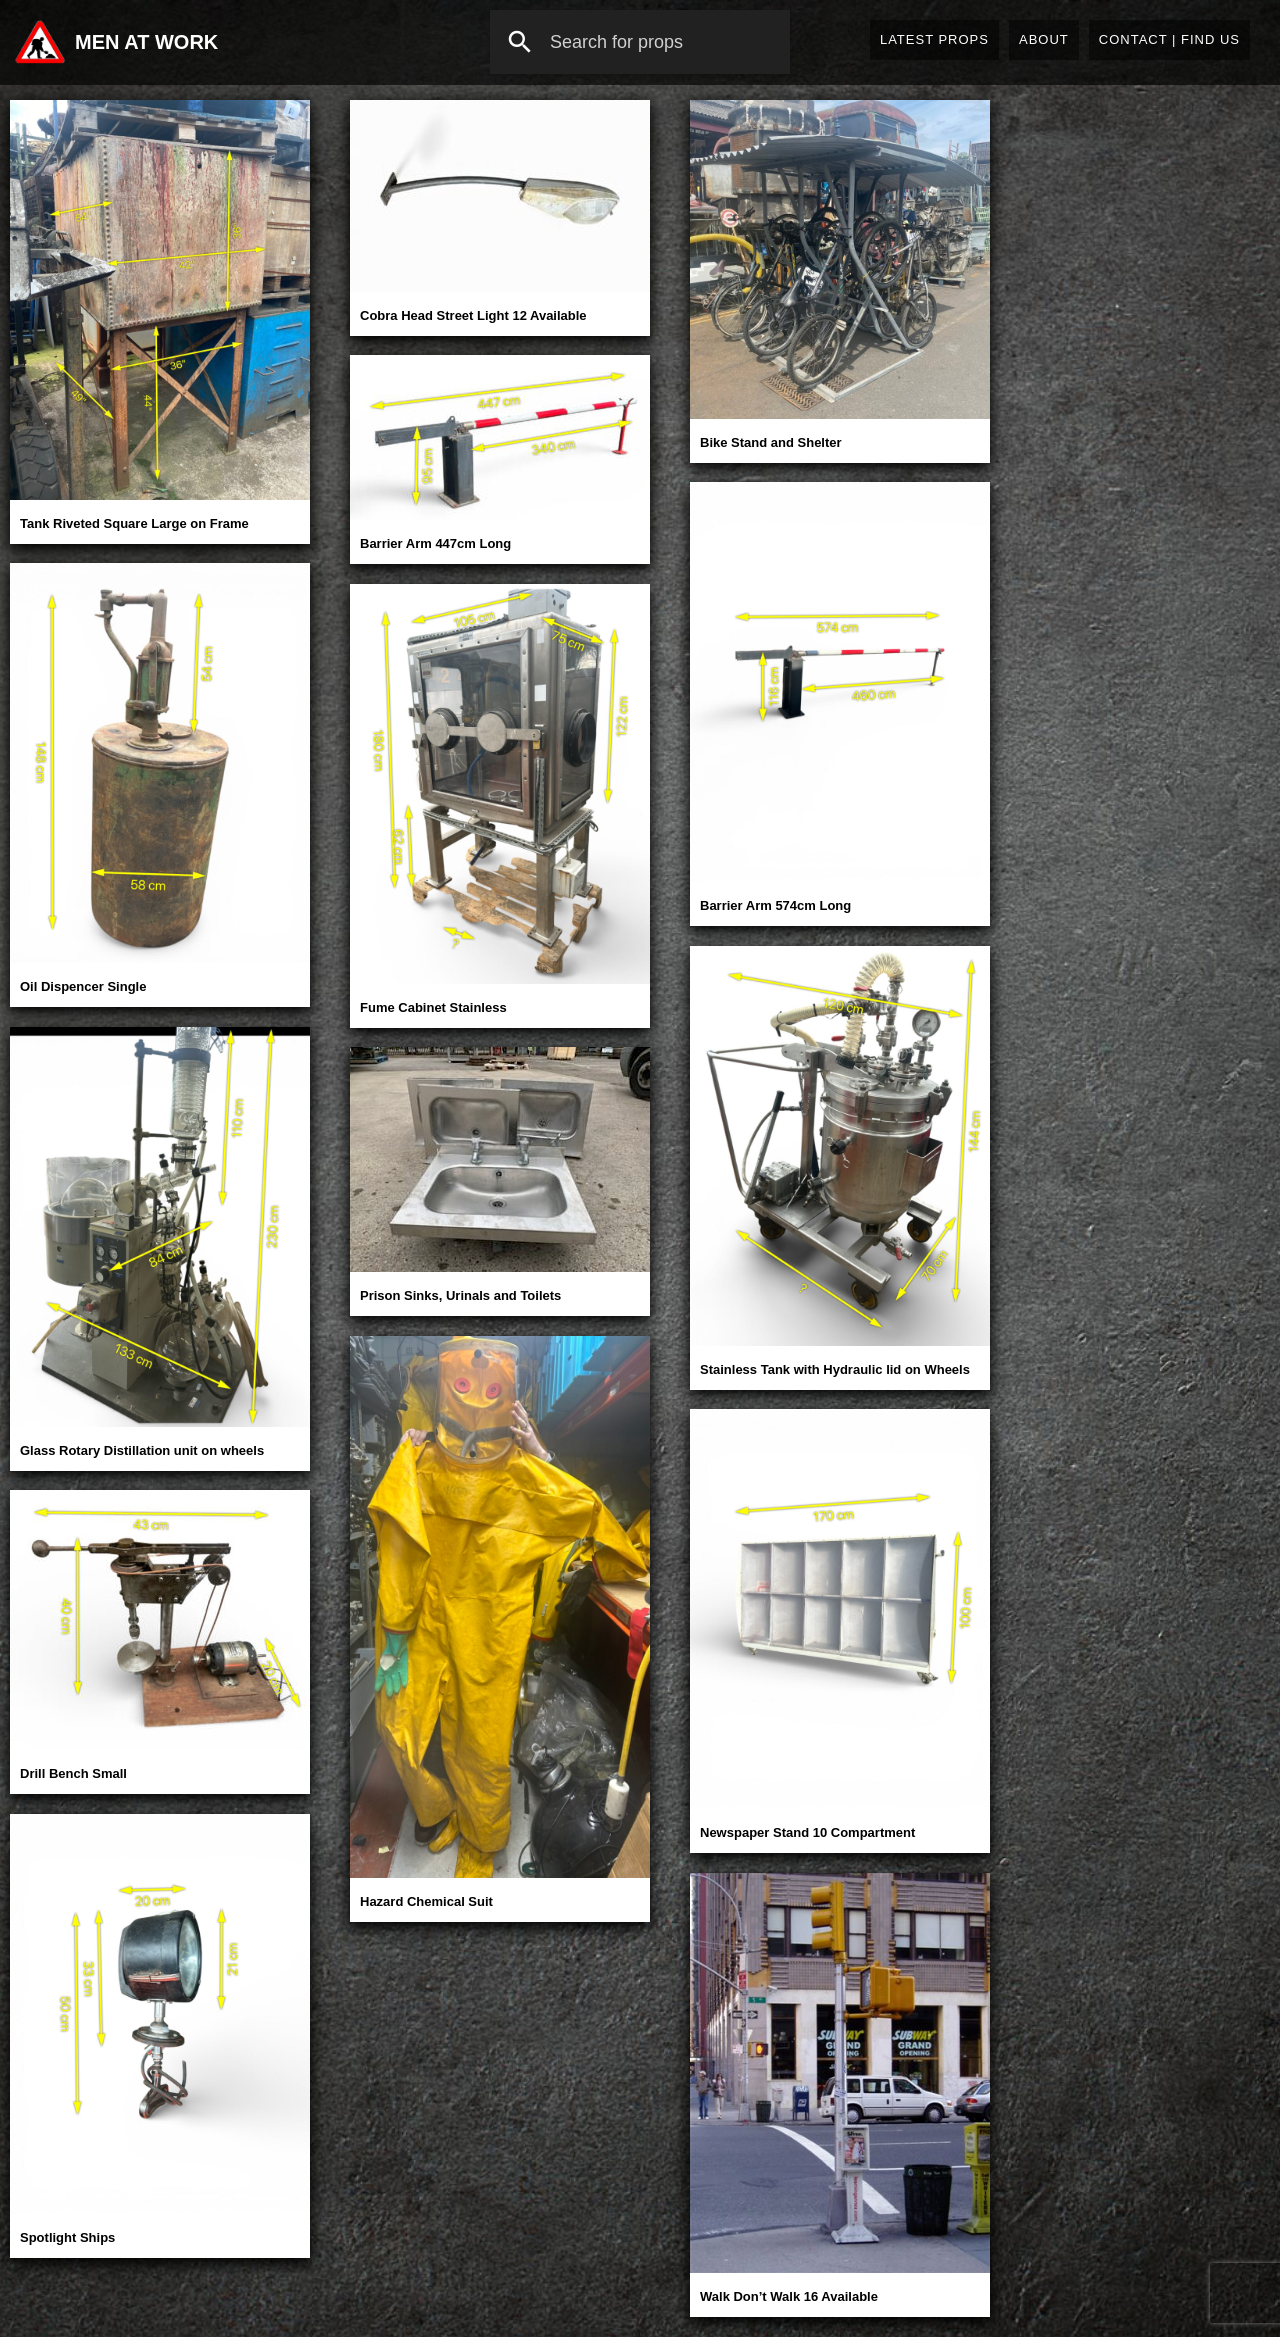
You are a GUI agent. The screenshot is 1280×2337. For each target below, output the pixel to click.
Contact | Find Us (1169, 39)
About (1044, 39)
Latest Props (934, 39)
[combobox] (640, 42)
